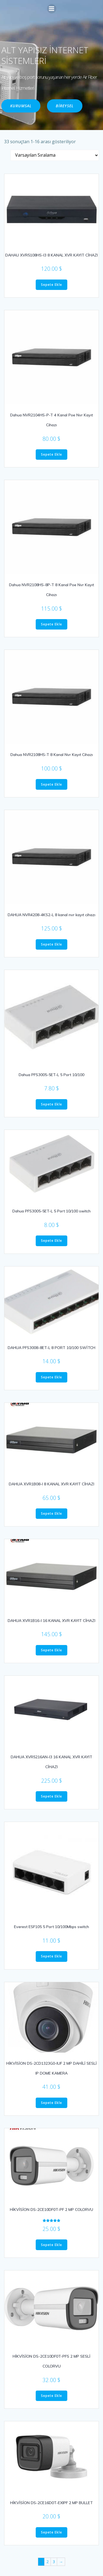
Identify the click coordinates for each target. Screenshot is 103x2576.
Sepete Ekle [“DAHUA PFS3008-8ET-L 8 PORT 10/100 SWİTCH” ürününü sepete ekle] (51, 1377)
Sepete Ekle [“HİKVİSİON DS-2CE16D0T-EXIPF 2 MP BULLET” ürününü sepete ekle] (51, 2532)
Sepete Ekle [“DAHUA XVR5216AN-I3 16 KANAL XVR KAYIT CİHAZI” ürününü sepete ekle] (51, 1796)
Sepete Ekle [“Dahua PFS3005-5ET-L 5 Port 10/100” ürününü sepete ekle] (51, 1104)
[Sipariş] (54, 155)
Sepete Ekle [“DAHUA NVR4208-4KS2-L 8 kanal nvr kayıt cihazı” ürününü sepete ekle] (51, 944)
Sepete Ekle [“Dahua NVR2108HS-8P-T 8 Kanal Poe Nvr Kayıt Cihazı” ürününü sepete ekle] (51, 624)
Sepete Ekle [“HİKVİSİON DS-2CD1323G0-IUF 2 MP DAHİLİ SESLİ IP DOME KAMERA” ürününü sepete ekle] (51, 2102)
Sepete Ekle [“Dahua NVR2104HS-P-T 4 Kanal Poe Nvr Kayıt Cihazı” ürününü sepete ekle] (51, 454)
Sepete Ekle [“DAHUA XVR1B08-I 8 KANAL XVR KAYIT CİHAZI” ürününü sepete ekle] (51, 1513)
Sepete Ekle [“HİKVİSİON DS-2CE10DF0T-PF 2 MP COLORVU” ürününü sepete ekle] (51, 2244)
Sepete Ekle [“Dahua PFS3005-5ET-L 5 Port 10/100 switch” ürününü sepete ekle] (51, 1240)
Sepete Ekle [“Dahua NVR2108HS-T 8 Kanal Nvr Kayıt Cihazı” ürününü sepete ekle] (51, 784)
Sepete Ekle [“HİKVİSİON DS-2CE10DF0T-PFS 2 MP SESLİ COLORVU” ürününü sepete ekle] (51, 2395)
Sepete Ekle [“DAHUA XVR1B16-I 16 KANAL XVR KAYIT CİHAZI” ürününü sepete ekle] (51, 1650)
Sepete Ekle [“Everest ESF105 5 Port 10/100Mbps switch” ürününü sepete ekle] (51, 1956)
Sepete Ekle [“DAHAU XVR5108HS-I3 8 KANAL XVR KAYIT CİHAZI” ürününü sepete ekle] (51, 284)
